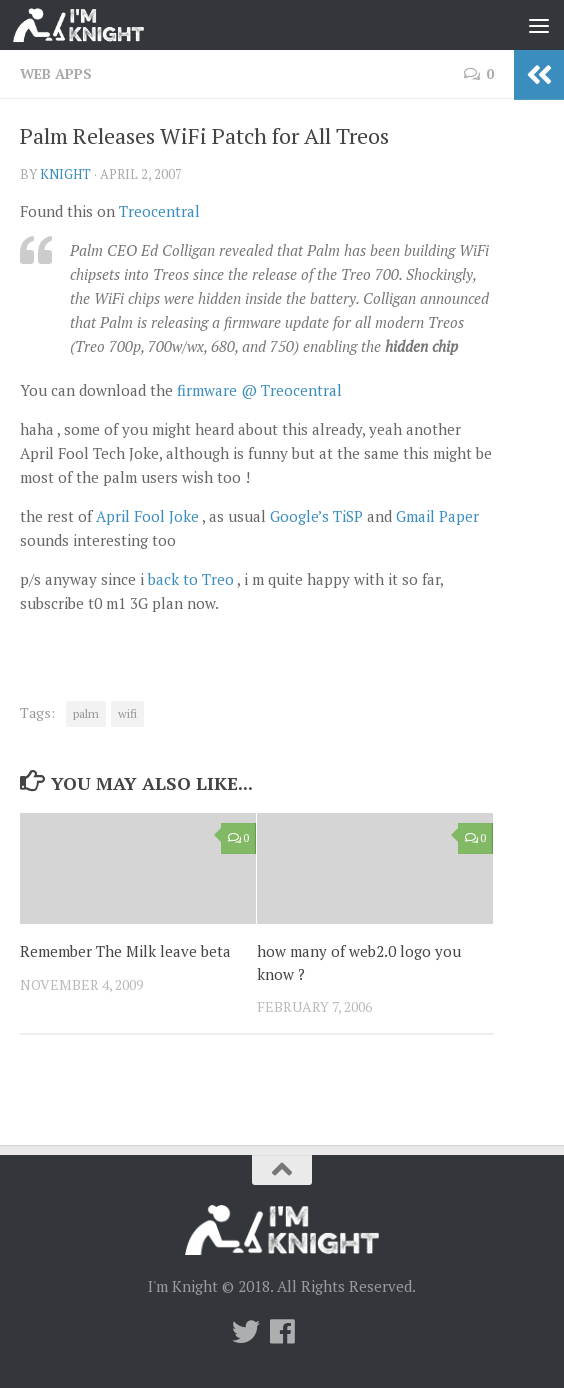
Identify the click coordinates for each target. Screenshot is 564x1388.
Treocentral (159, 211)
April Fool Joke (147, 516)
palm (86, 713)
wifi (127, 713)
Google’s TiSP (316, 516)
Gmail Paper (437, 516)
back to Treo (191, 579)
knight (65, 174)
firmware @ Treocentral (259, 390)
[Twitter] (246, 1332)
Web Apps (56, 73)
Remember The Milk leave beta (125, 951)
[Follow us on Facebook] (282, 1332)
